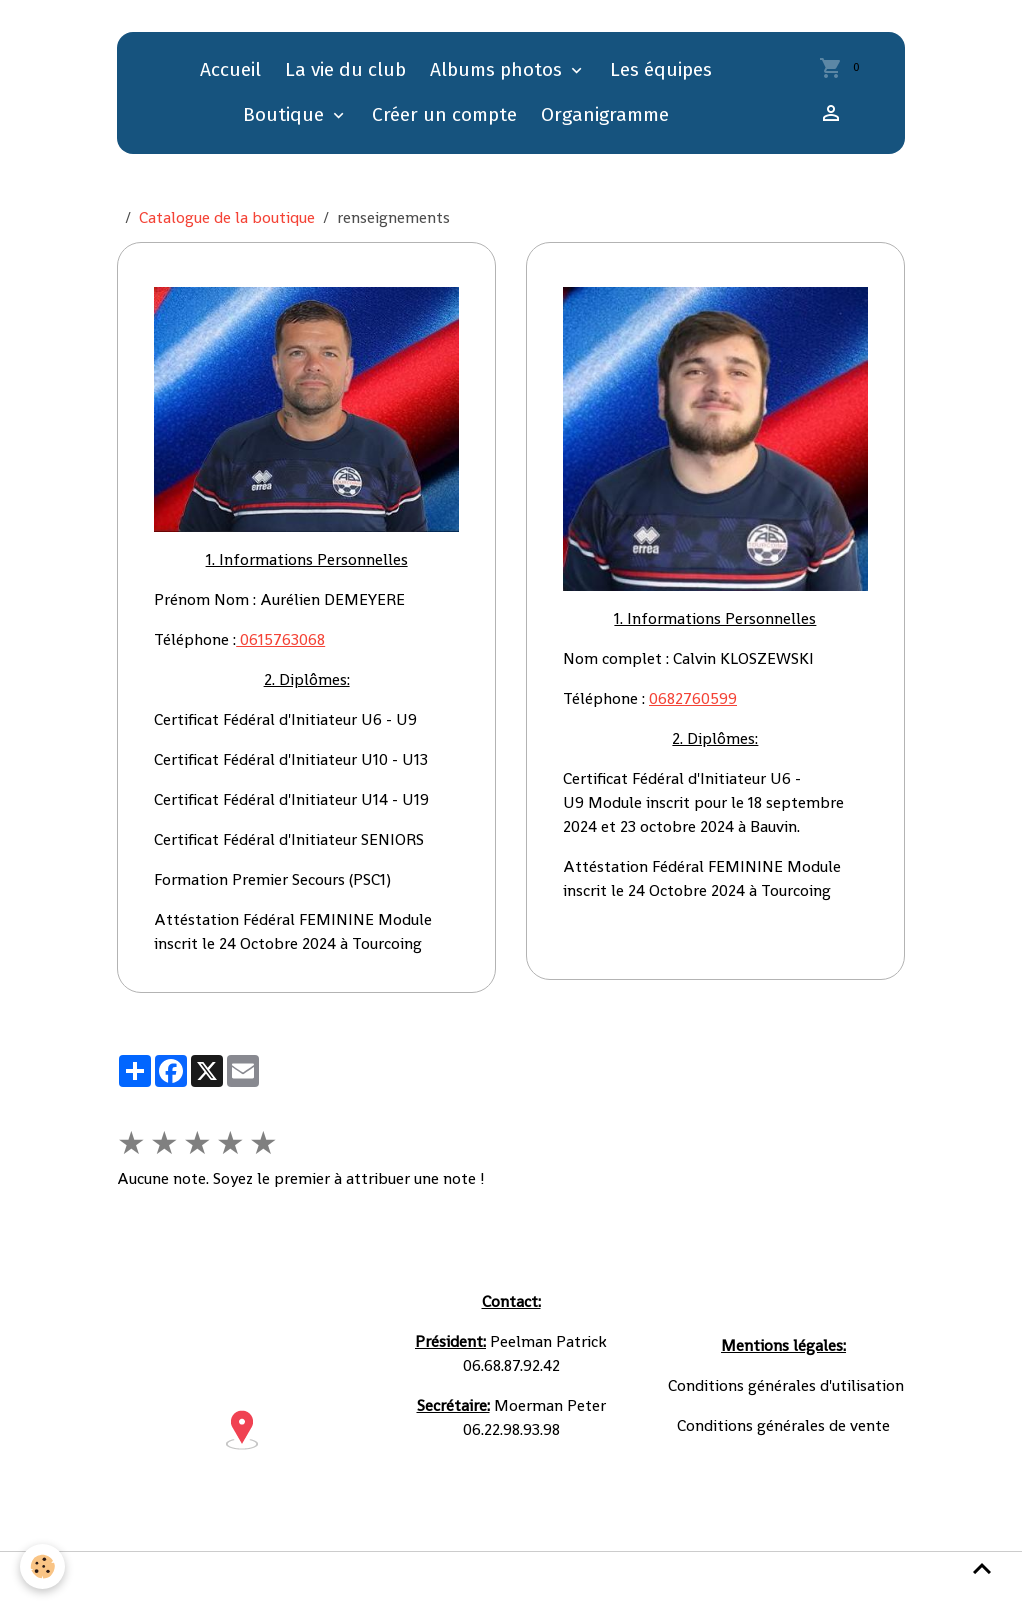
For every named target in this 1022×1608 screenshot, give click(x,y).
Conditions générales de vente (559, 1579)
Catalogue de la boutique (227, 217)
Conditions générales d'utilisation (315, 1579)
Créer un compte (444, 114)
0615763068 (280, 639)
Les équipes (661, 69)
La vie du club (345, 69)
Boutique (286, 114)
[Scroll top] (982, 1568)
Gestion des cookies (755, 1579)
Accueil (230, 69)
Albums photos (498, 69)
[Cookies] (42, 1566)
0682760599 (693, 698)
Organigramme (605, 114)
